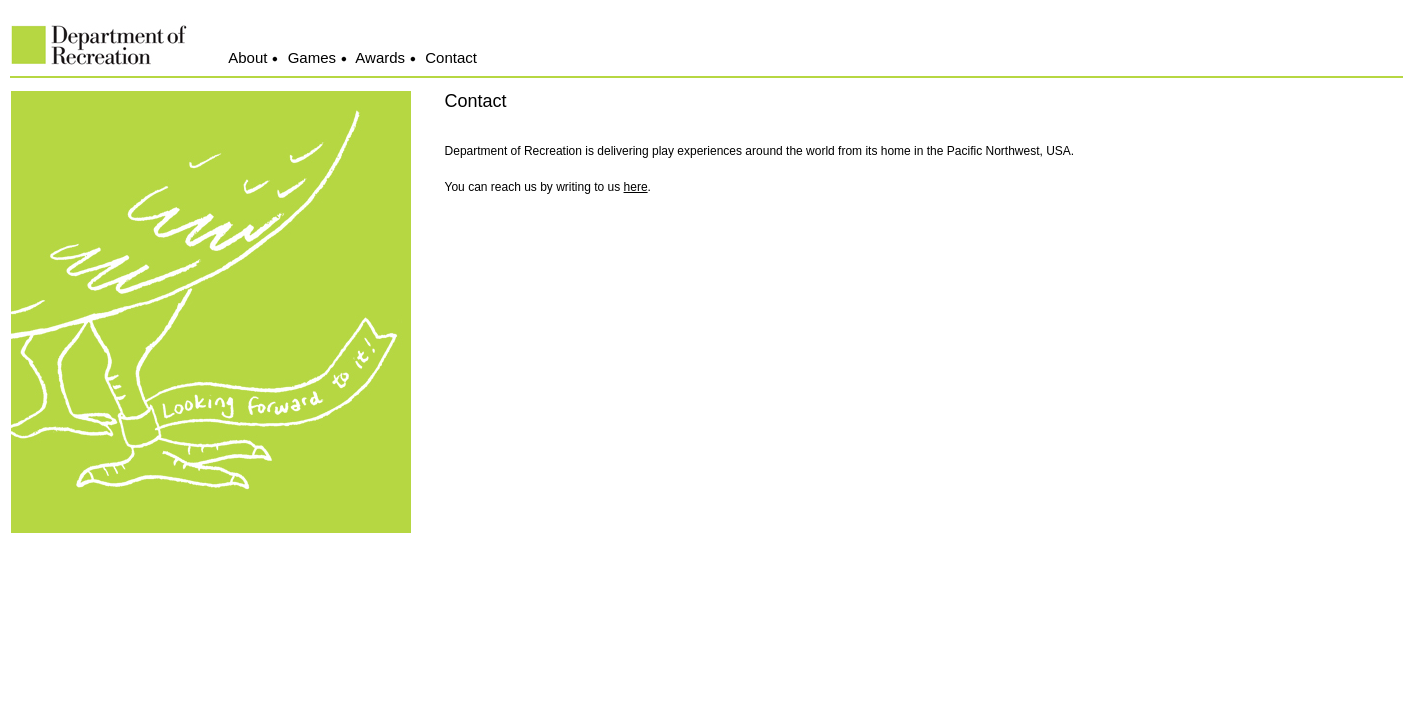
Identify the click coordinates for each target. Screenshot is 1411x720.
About (247, 57)
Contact (451, 57)
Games (312, 57)
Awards (380, 57)
